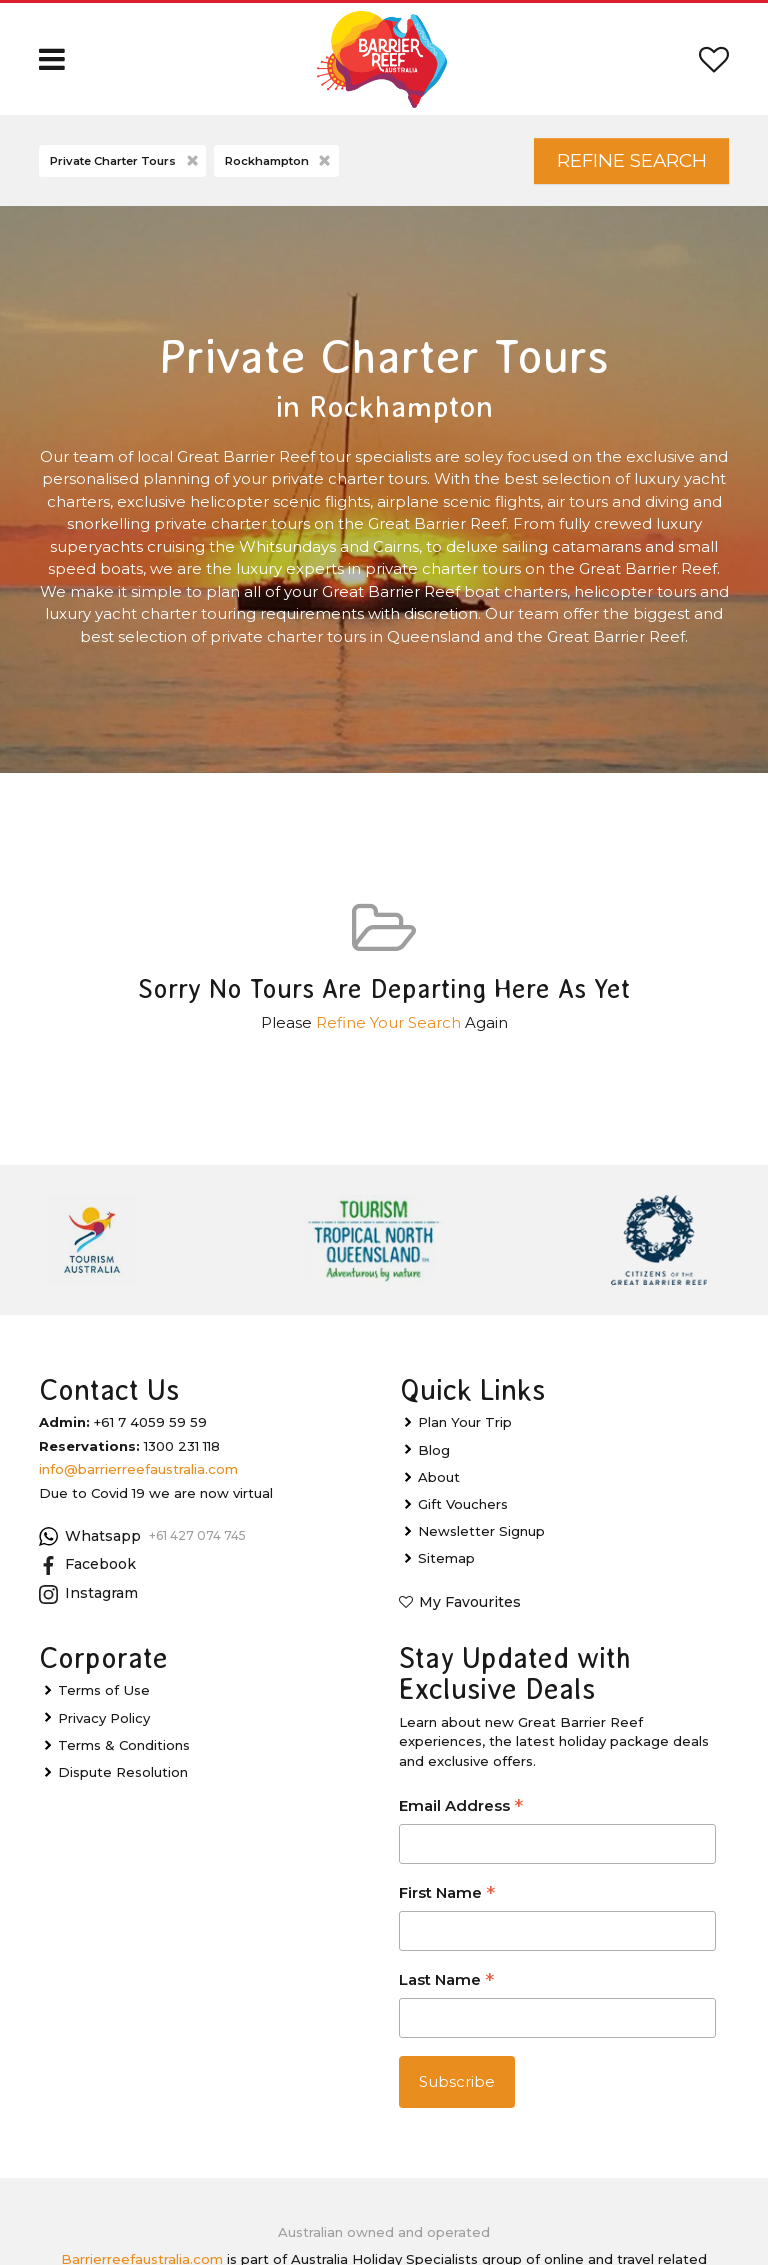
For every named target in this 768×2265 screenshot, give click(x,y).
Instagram (88, 1594)
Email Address (461, 1807)
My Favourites (470, 1602)
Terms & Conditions (124, 1745)
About (439, 1477)
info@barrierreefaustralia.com (138, 1469)
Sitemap (446, 1558)
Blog (434, 1450)
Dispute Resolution (123, 1772)
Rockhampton (279, 161)
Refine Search (632, 160)
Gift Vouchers (463, 1504)
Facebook (87, 1565)
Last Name (446, 1981)
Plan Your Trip (465, 1422)
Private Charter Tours (125, 161)
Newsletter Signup (481, 1531)
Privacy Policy (104, 1718)
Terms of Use (104, 1690)
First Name (447, 1894)
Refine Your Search (388, 1022)
